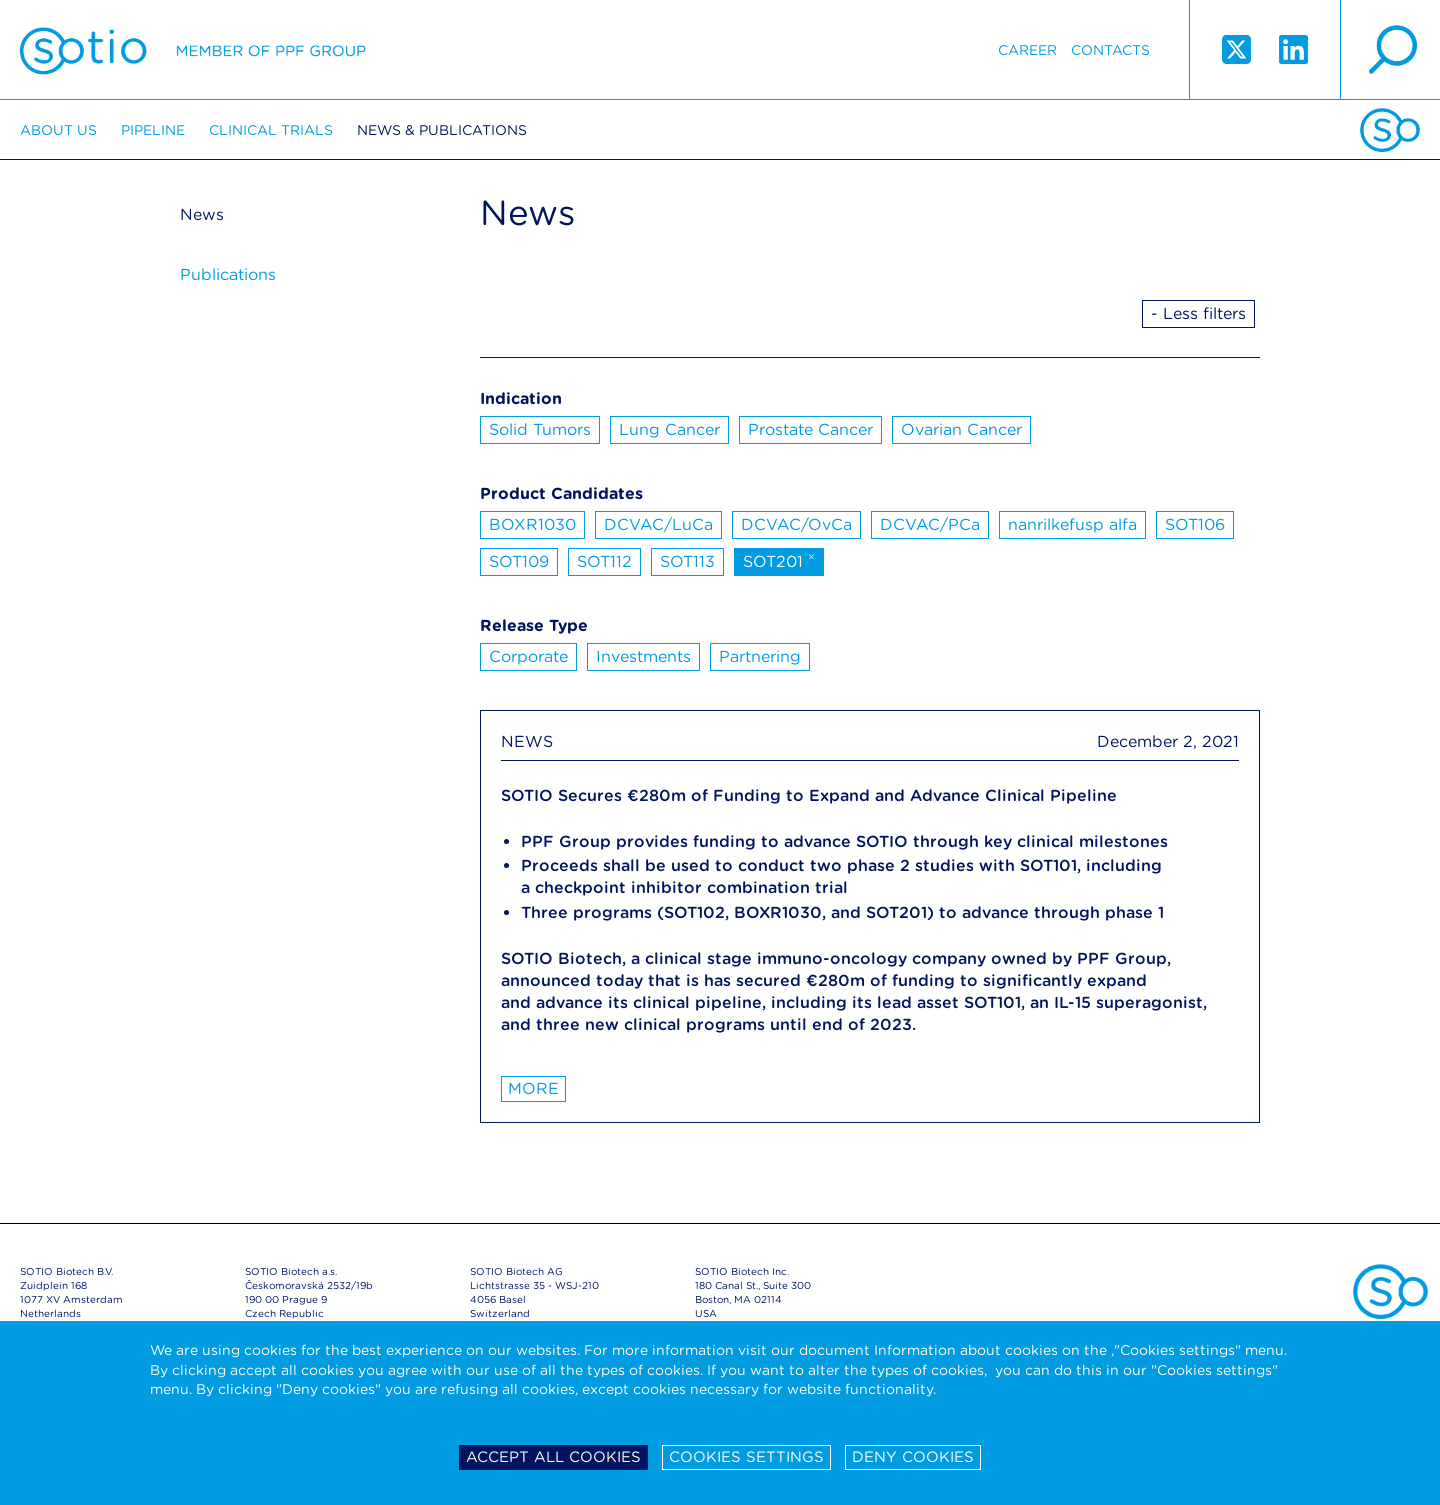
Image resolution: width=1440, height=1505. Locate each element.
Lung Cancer (669, 429)
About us (58, 130)
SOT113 (687, 561)
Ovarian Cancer (961, 429)
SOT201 (779, 560)
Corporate (528, 656)
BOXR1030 (532, 524)
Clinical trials (271, 130)
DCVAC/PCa (930, 524)
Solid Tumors (540, 429)
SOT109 (519, 561)
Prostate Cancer (810, 429)
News (202, 214)
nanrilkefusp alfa (1072, 524)
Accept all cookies (553, 1457)
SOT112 (604, 561)
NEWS (527, 741)
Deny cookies (913, 1457)
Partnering (760, 656)
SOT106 (1195, 524)
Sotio (193, 50)
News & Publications (442, 130)
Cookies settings (746, 1457)
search (1390, 50)
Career (1027, 50)
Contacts (1110, 50)
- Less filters (1198, 313)
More (533, 1088)
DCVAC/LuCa (658, 524)
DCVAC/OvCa (796, 524)
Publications (228, 274)
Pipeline (153, 130)
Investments (643, 656)
